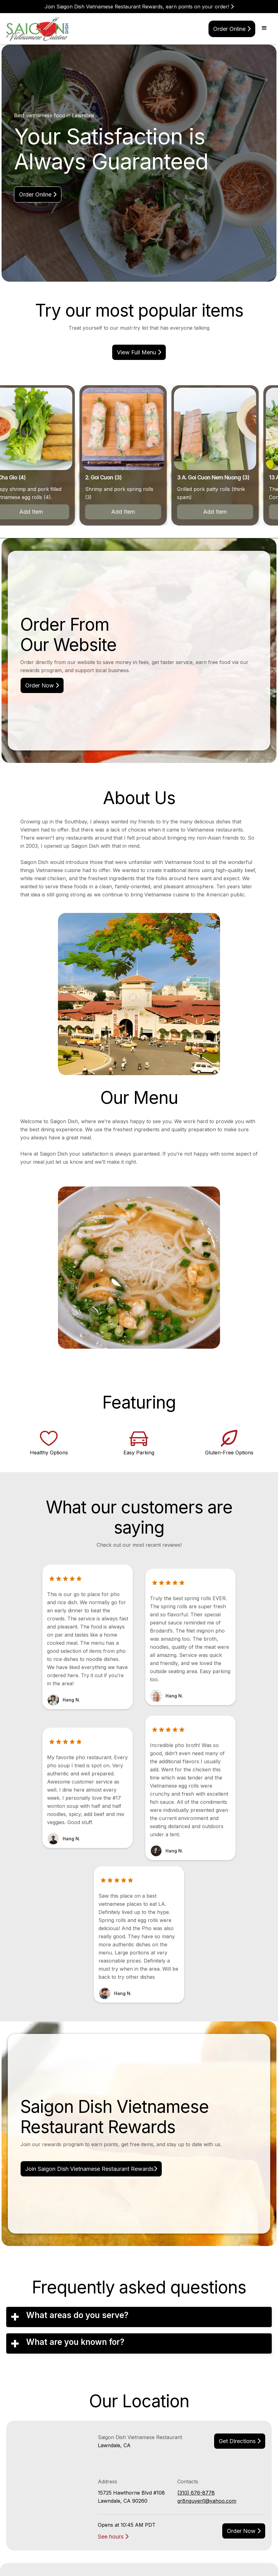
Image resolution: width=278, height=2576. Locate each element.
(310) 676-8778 (196, 2493)
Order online (232, 29)
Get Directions (240, 2441)
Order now (244, 2531)
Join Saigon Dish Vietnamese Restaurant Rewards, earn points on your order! (139, 6)
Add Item (125, 511)
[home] (37, 28)
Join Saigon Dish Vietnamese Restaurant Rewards (91, 2169)
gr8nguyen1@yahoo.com (206, 2501)
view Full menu (139, 352)
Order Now (42, 685)
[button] (264, 28)
